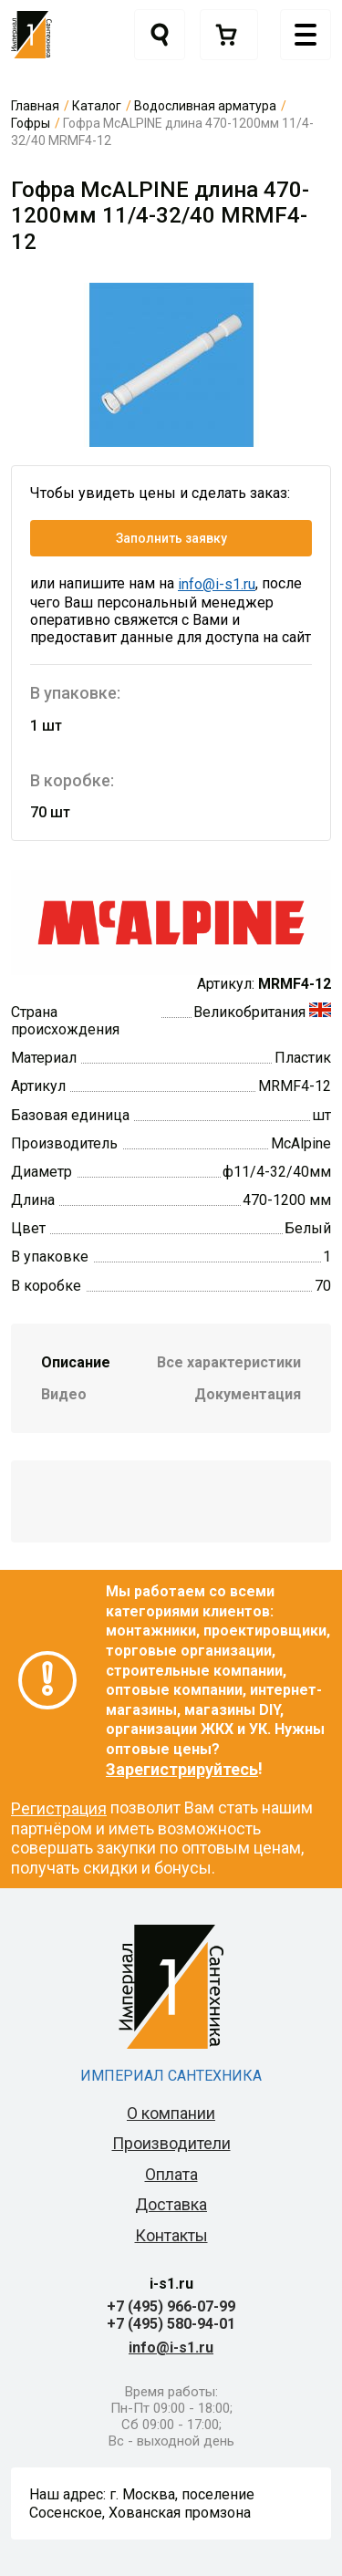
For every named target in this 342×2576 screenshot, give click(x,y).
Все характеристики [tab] (229, 1362)
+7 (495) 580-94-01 (171, 2323)
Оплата (171, 2174)
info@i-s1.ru (216, 584)
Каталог (96, 106)
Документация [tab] (247, 1394)
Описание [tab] (75, 1362)
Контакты (171, 2235)
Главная (35, 106)
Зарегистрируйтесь (182, 1769)
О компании (171, 2113)
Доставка (171, 2204)
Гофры (30, 123)
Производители (171, 2143)
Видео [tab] (64, 1394)
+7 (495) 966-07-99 (171, 2306)
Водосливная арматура (205, 106)
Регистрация (59, 1808)
